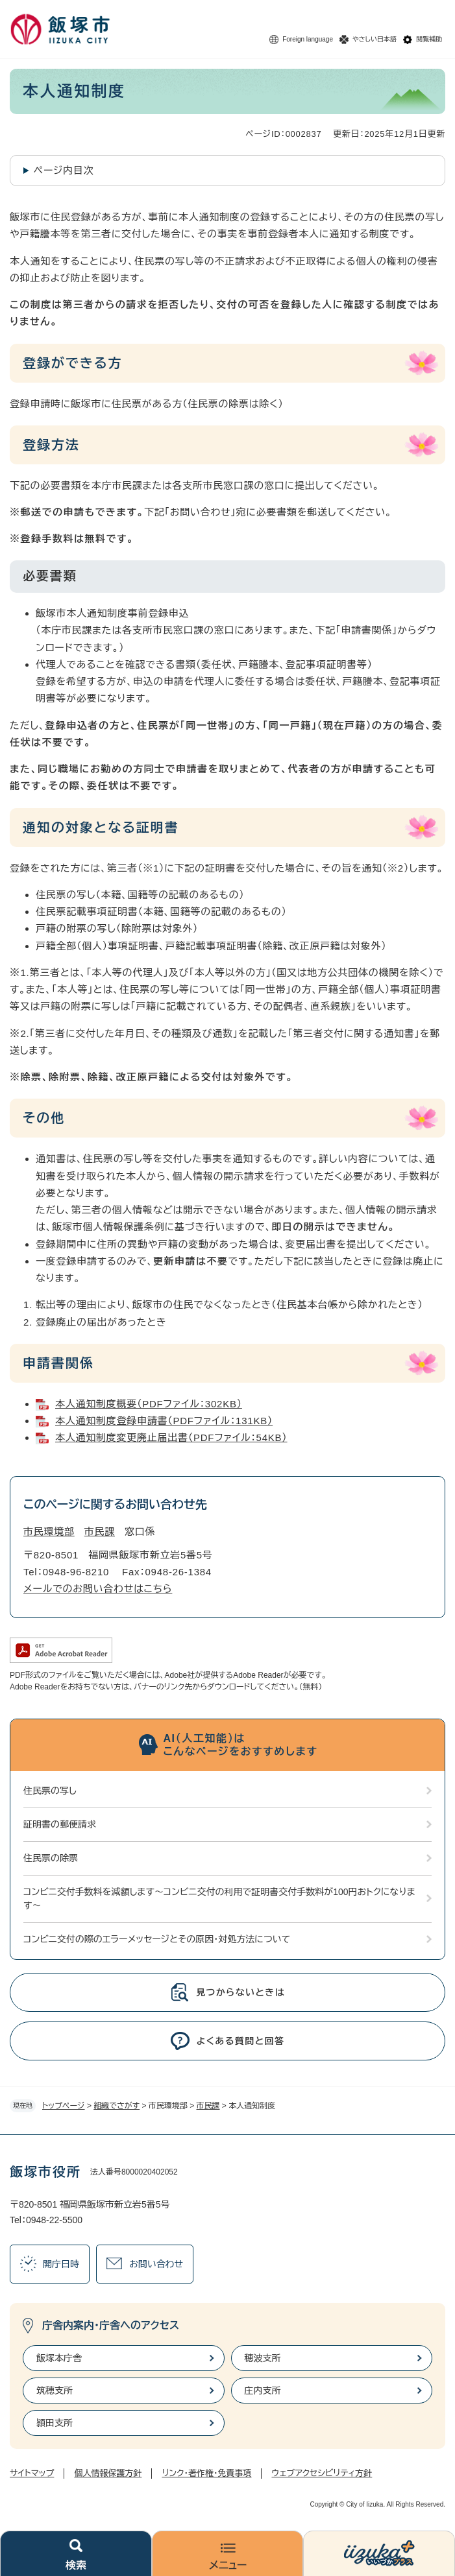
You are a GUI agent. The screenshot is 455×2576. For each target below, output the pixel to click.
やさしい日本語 (374, 39)
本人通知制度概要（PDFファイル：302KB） (148, 1403)
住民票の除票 (50, 1858)
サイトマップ (32, 2473)
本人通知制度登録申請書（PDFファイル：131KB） (164, 1420)
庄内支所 (263, 2390)
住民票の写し (50, 1790)
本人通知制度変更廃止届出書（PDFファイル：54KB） (171, 1437)
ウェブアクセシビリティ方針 (321, 2473)
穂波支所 (263, 2358)
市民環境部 (49, 1531)
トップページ (63, 2105)
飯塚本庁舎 (59, 2358)
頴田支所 (54, 2423)
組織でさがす (116, 2105)
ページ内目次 (64, 170)
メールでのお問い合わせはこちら (97, 1588)
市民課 (208, 2105)
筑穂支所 (54, 2390)
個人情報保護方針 (107, 2473)
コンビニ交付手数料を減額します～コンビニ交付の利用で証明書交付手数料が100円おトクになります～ (219, 1899)
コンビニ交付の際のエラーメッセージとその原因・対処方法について (156, 1939)
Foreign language (307, 39)
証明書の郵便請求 (59, 1824)
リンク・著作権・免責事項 (206, 2473)
